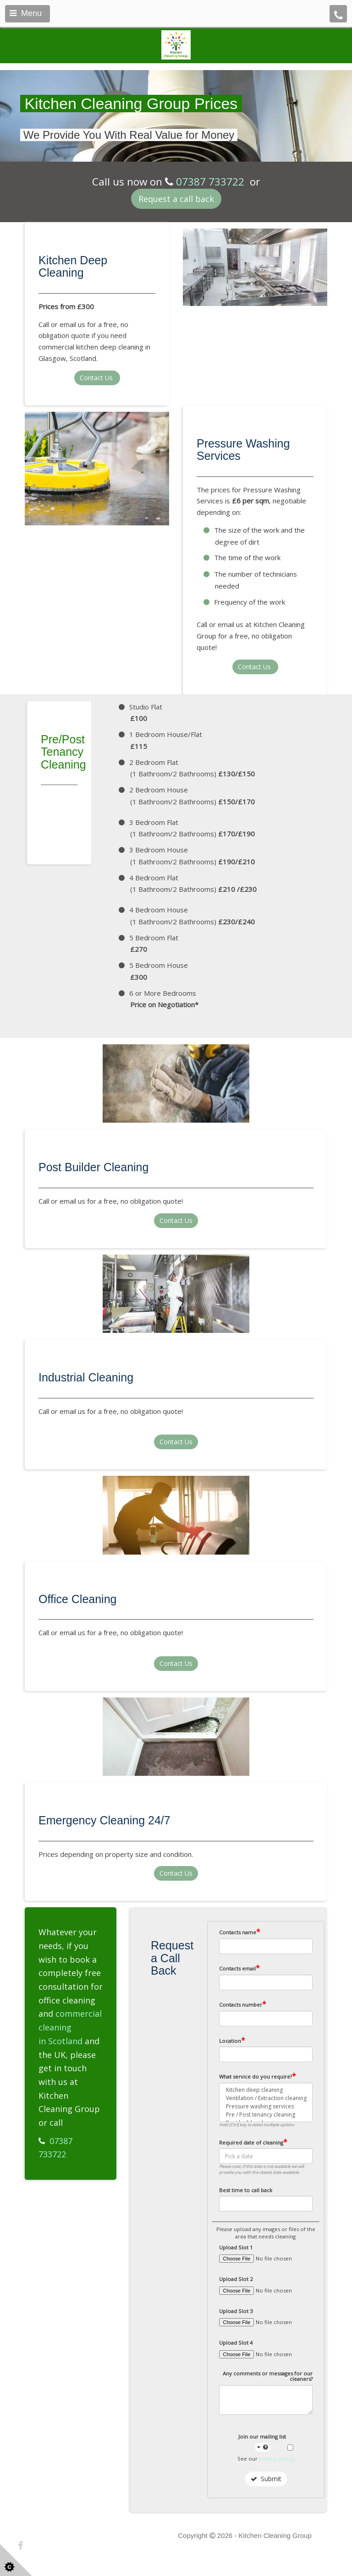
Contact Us (97, 377)
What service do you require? (257, 2076)
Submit (266, 2478)
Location (232, 2040)
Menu (26, 13)
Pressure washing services (266, 2106)
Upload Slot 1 (236, 2247)
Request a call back (176, 198)
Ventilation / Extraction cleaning (266, 2098)
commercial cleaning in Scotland (70, 2027)
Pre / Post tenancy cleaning (266, 2115)
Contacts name (239, 1932)
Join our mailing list (262, 2442)
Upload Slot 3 (236, 2311)
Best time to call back (245, 2190)
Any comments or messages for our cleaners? (268, 2376)
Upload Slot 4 (236, 2343)
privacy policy (276, 2458)
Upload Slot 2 (236, 2279)
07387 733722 (210, 182)
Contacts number (242, 2004)
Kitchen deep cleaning (266, 2090)
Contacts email (239, 1968)
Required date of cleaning (253, 2142)
